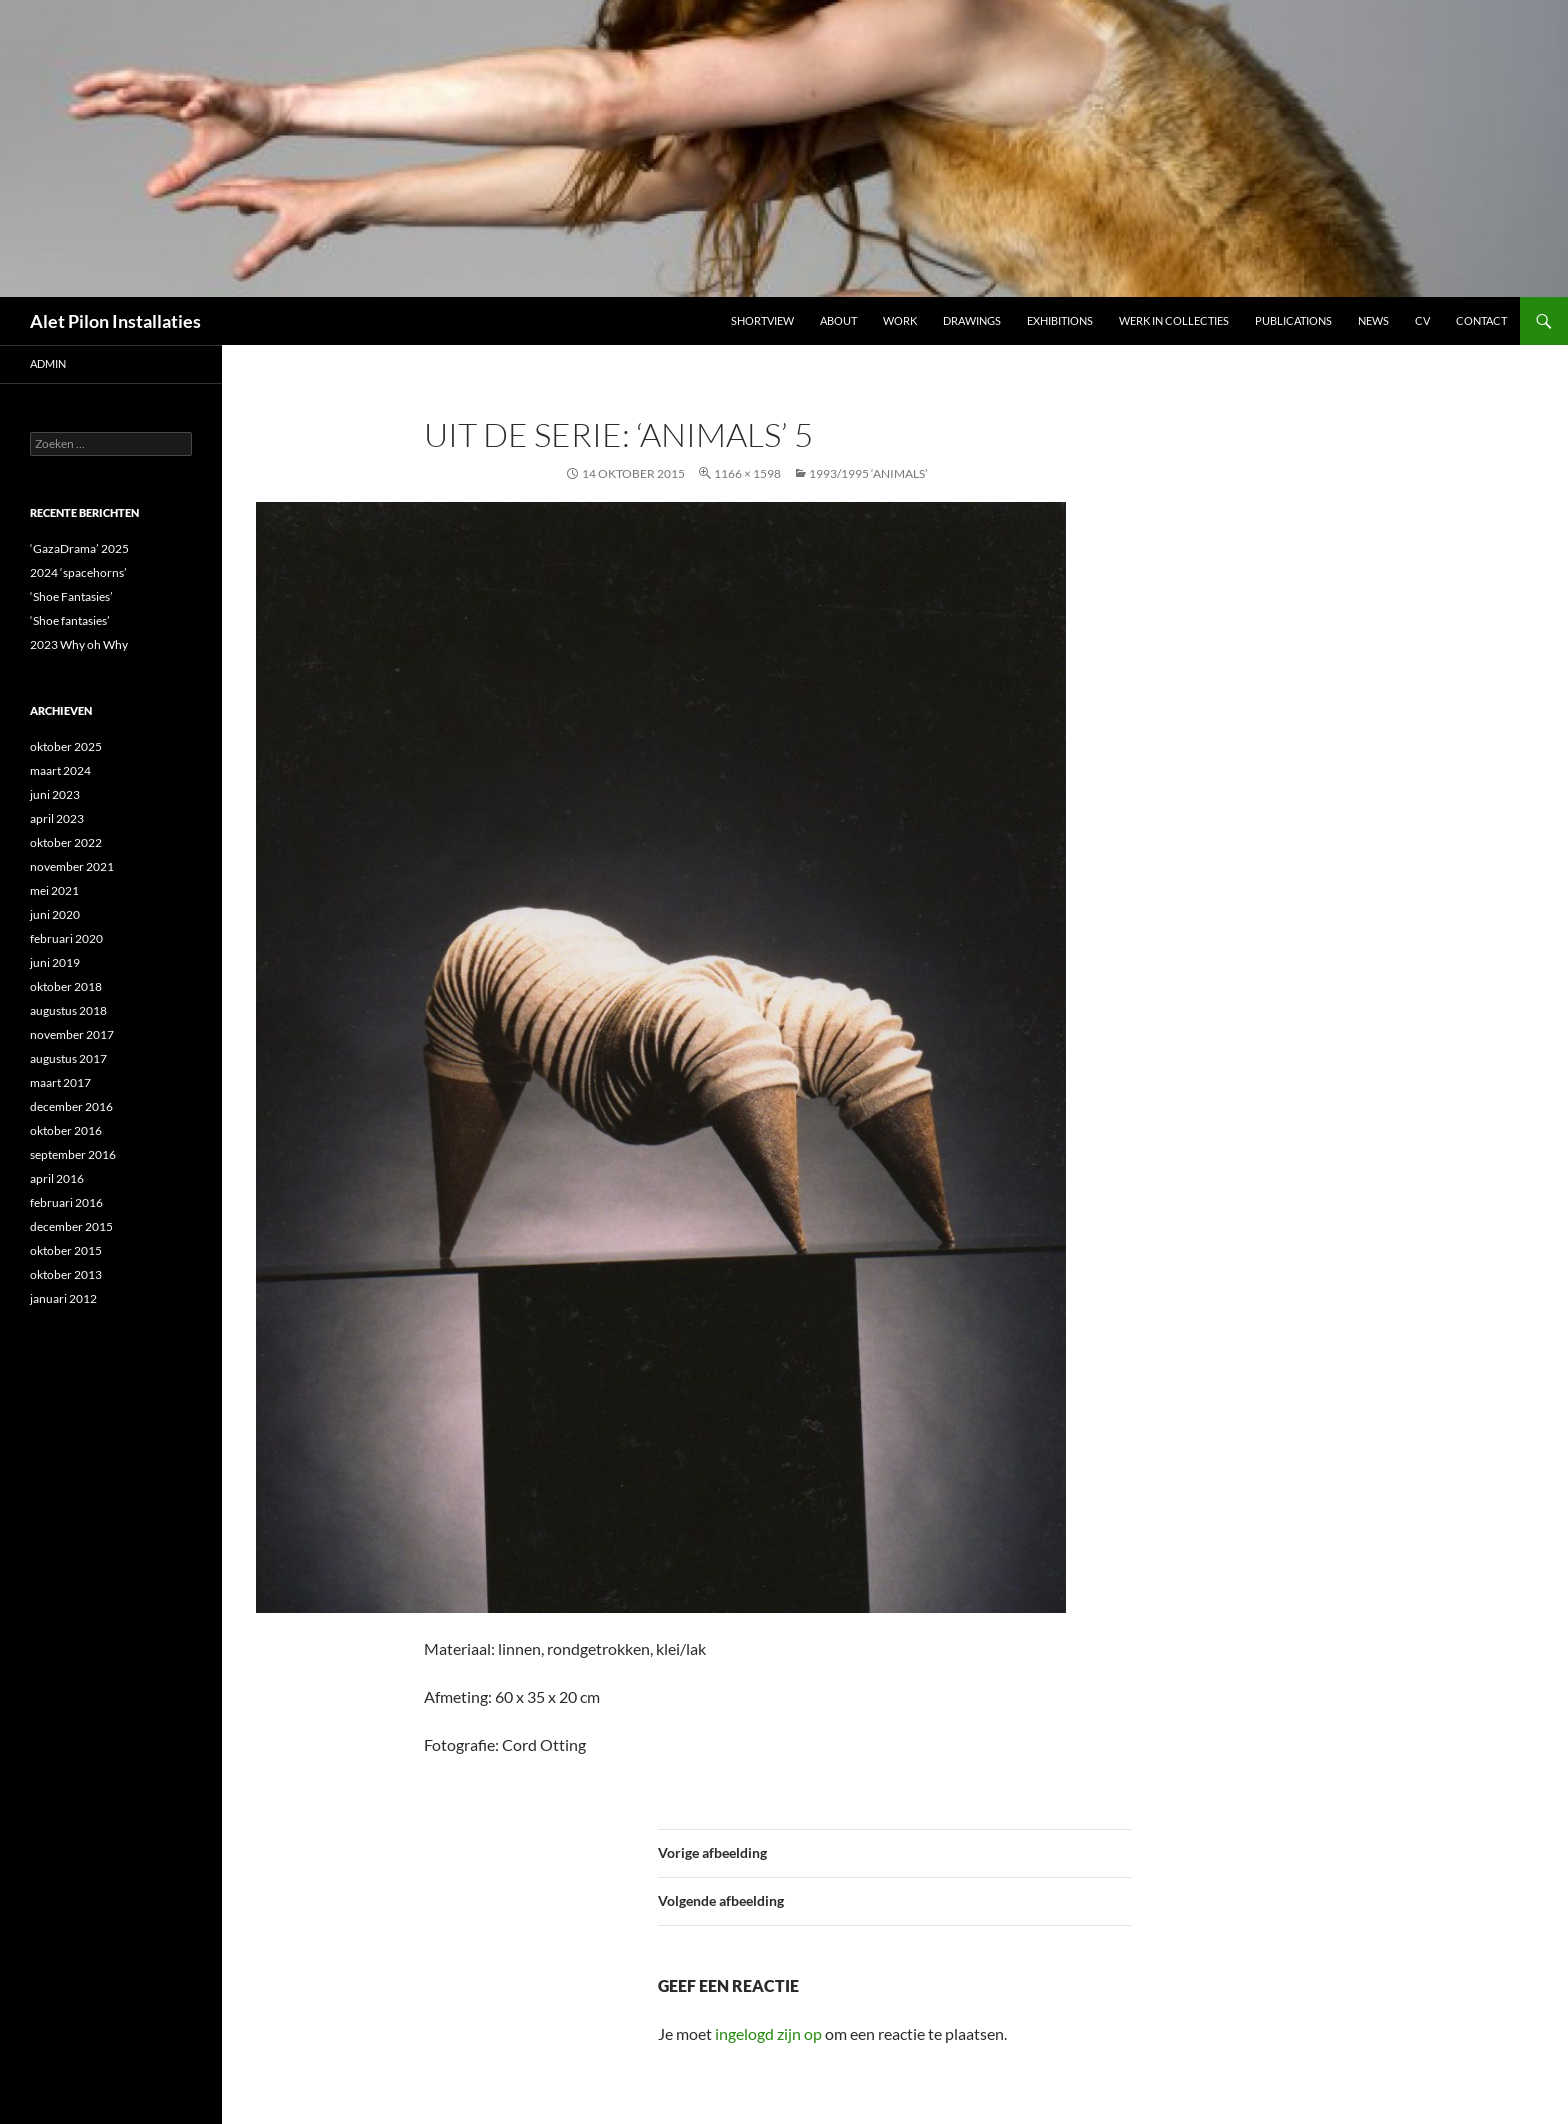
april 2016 (57, 1178)
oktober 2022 (66, 842)
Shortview (762, 320)
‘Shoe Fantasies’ (71, 596)
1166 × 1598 (747, 473)
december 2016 (71, 1106)
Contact (1481, 320)
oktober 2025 (66, 746)
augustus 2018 (68, 1010)
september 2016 (73, 1154)
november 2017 (72, 1034)
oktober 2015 (66, 1250)
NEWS (1373, 320)
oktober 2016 (66, 1130)
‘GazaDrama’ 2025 (79, 548)
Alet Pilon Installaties (115, 321)
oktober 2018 (66, 986)
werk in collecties (1174, 320)
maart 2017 (60, 1082)
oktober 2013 (66, 1274)
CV (1422, 320)
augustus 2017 (68, 1058)
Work (900, 320)
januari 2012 (63, 1298)
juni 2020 (55, 914)
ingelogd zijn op (768, 2033)
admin (48, 363)
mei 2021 (54, 890)
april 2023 (57, 818)
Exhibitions (1060, 320)
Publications (1293, 320)
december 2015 (71, 1226)
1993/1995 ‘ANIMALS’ (868, 473)
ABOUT (838, 320)
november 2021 (72, 866)
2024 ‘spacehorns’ (78, 572)
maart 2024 (60, 770)
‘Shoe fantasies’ (70, 620)
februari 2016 (66, 1202)
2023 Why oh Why (79, 644)
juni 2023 (55, 794)
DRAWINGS (972, 320)
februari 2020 (66, 938)
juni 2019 (55, 962)
